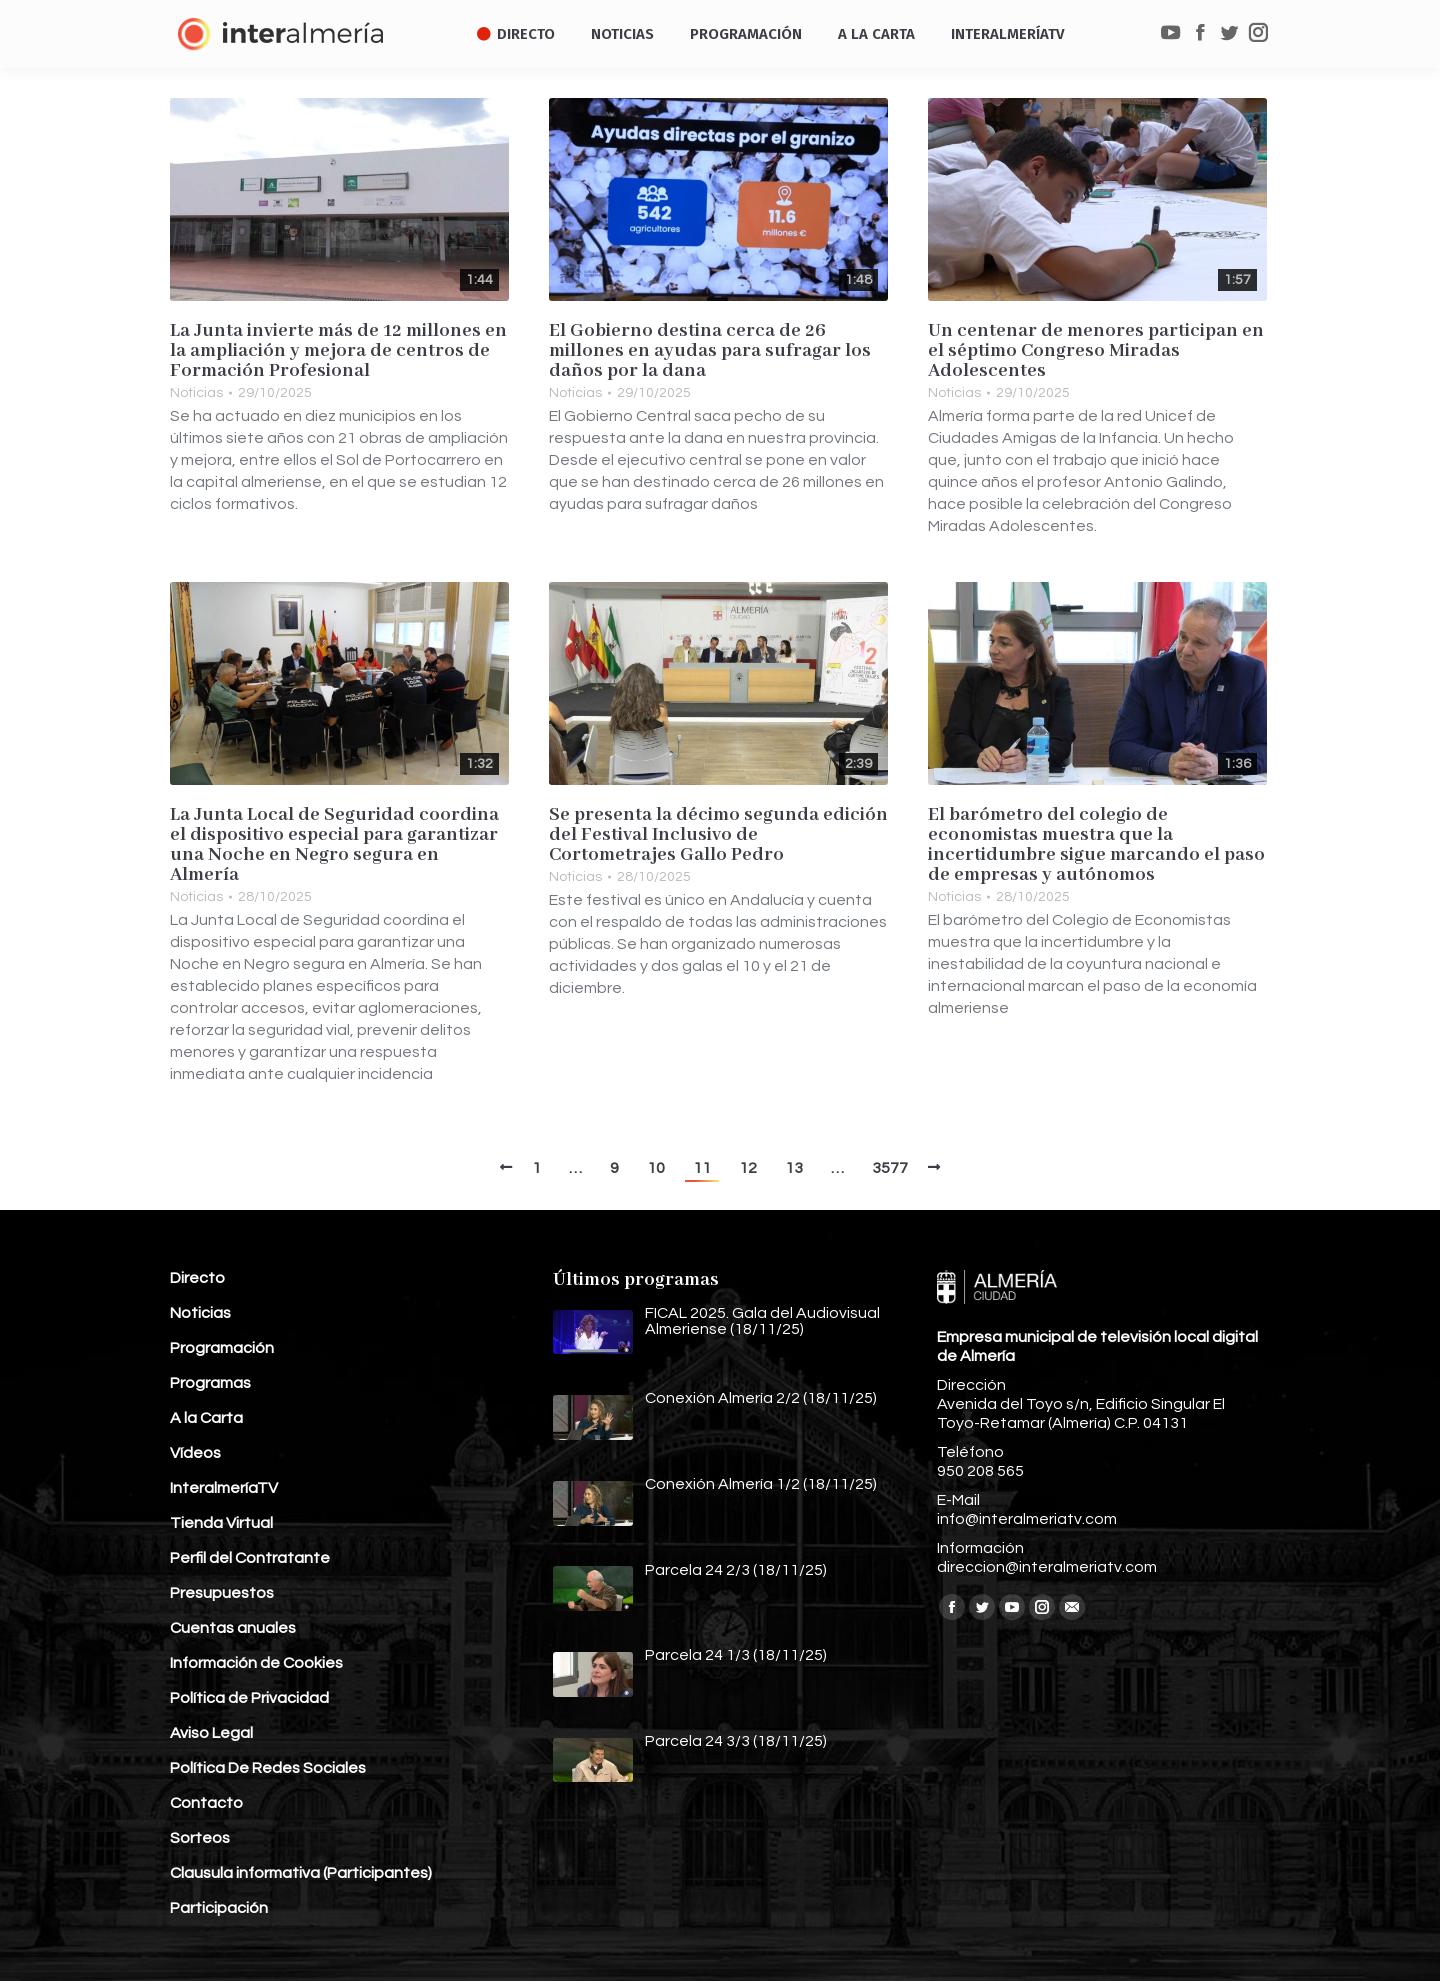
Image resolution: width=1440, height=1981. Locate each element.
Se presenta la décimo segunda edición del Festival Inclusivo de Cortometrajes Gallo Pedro (718, 835)
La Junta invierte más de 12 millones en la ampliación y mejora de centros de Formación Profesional (338, 351)
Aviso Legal (211, 1733)
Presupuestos (222, 1593)
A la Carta (206, 1418)
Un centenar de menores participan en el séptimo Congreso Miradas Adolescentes (1096, 351)
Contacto (206, 1803)
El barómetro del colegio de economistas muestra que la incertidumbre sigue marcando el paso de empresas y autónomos (1096, 845)
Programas (210, 1383)
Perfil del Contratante (250, 1558)
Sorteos (200, 1838)
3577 (890, 1168)
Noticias (196, 393)
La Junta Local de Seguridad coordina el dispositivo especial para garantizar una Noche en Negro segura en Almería (334, 845)
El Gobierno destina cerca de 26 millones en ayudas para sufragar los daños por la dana (710, 351)
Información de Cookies (256, 1663)
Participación (219, 1908)
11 (702, 1168)
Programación (222, 1348)
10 (656, 1168)
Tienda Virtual (221, 1523)
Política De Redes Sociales (268, 1768)
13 (794, 1168)
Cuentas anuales (233, 1628)
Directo (197, 1278)
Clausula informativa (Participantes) (301, 1873)
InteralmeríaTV (224, 1488)
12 (748, 1168)
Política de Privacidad (249, 1698)
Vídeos (195, 1453)
